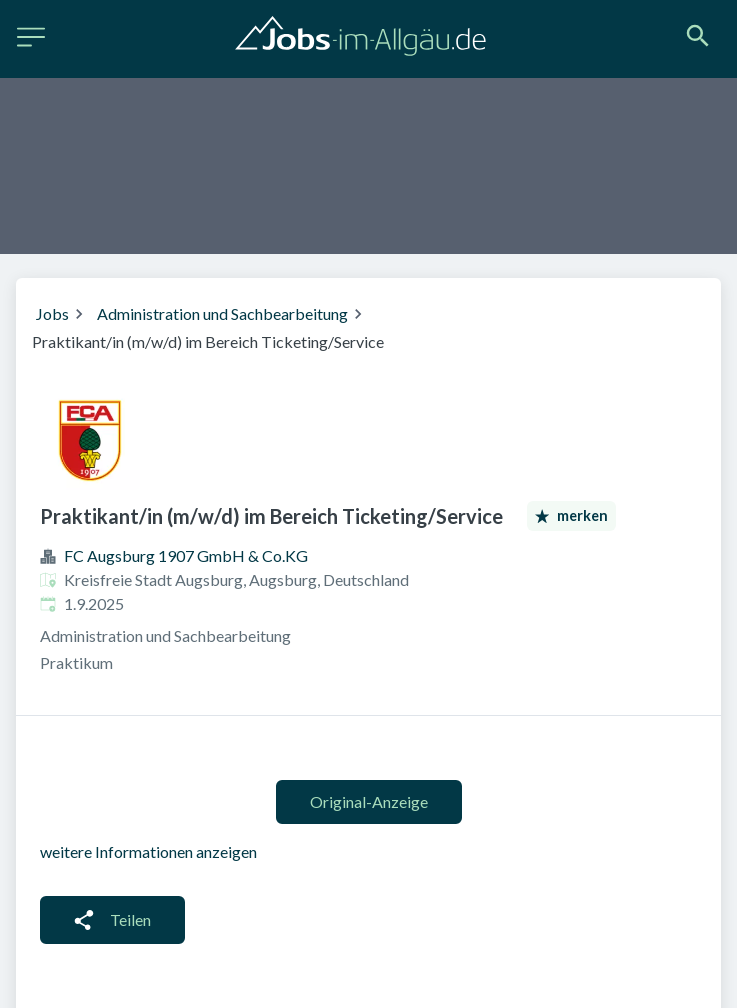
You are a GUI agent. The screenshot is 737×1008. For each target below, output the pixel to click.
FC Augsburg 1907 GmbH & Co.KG (186, 555)
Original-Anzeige (369, 801)
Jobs (52, 313)
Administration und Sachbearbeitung (222, 313)
